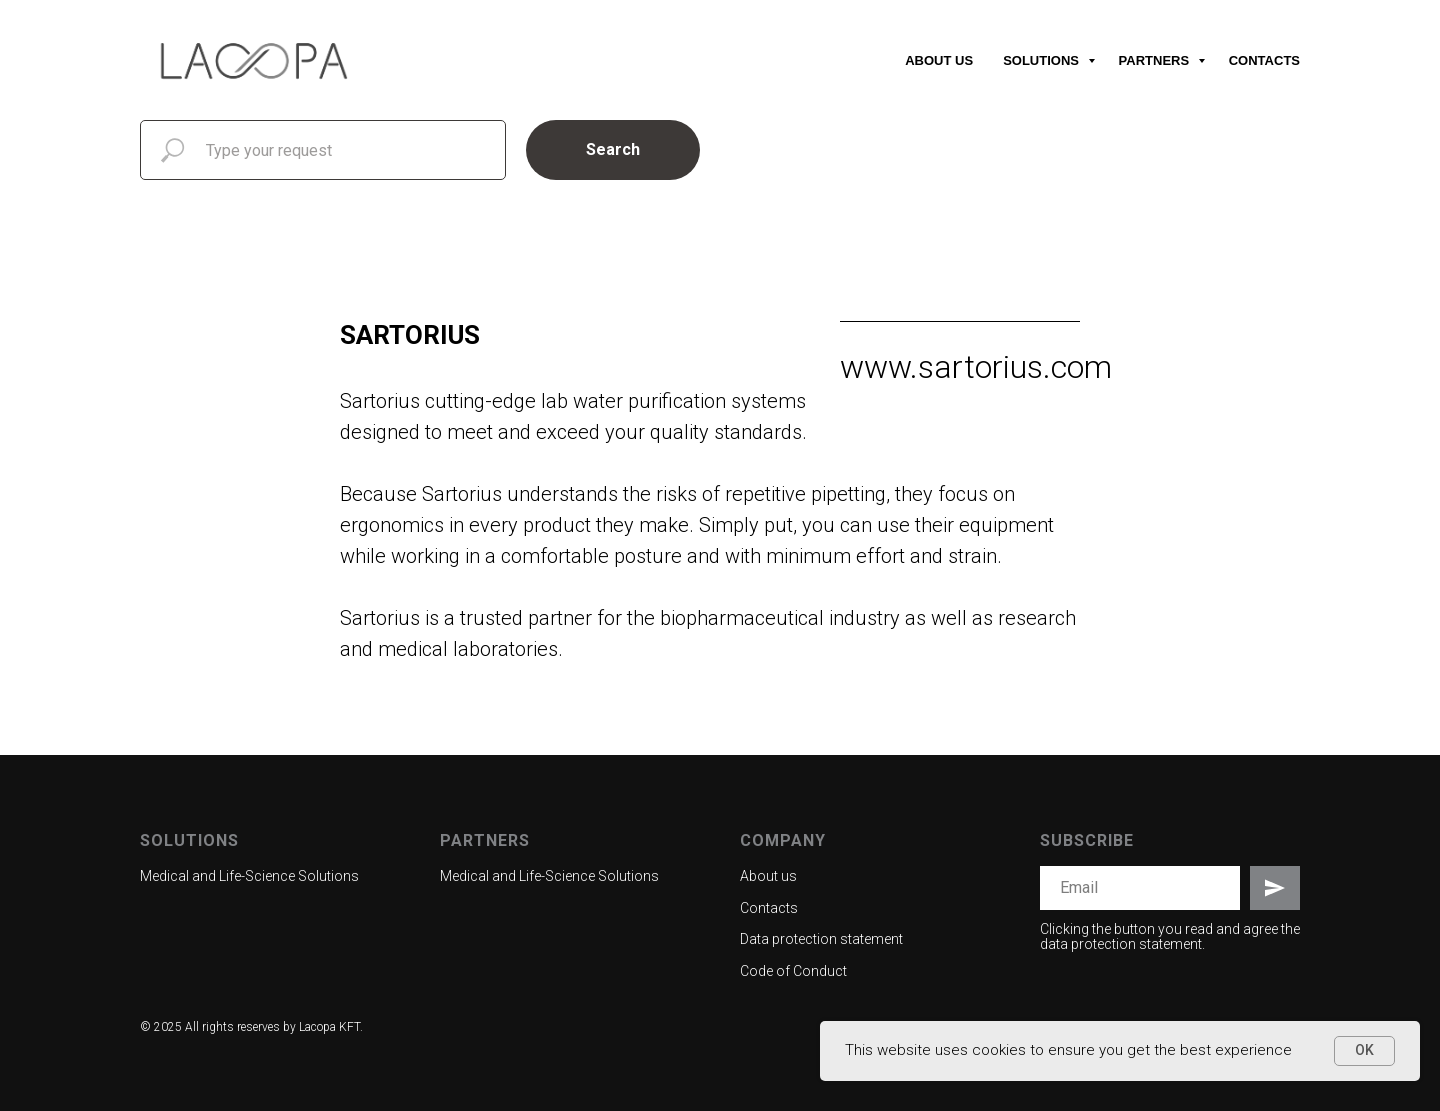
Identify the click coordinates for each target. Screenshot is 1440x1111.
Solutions (1042, 60)
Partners (1156, 60)
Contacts (1264, 60)
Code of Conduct (793, 971)
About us (939, 60)
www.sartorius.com (976, 367)
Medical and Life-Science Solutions (249, 876)
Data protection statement (821, 939)
